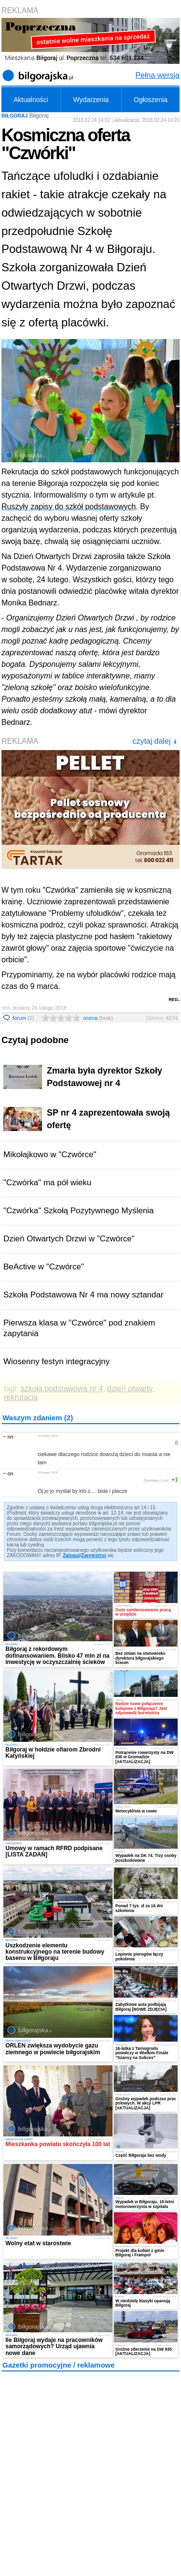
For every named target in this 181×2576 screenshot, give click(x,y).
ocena (98, 1018)
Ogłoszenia (150, 99)
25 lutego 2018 (47, 1472)
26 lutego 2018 (47, 1435)
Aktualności (31, 99)
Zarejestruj (93, 1555)
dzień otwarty (129, 1388)
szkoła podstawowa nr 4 (62, 1388)
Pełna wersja (157, 75)
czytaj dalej (154, 741)
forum (23, 1018)
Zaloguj (71, 1555)
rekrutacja (21, 1397)
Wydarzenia (91, 99)
